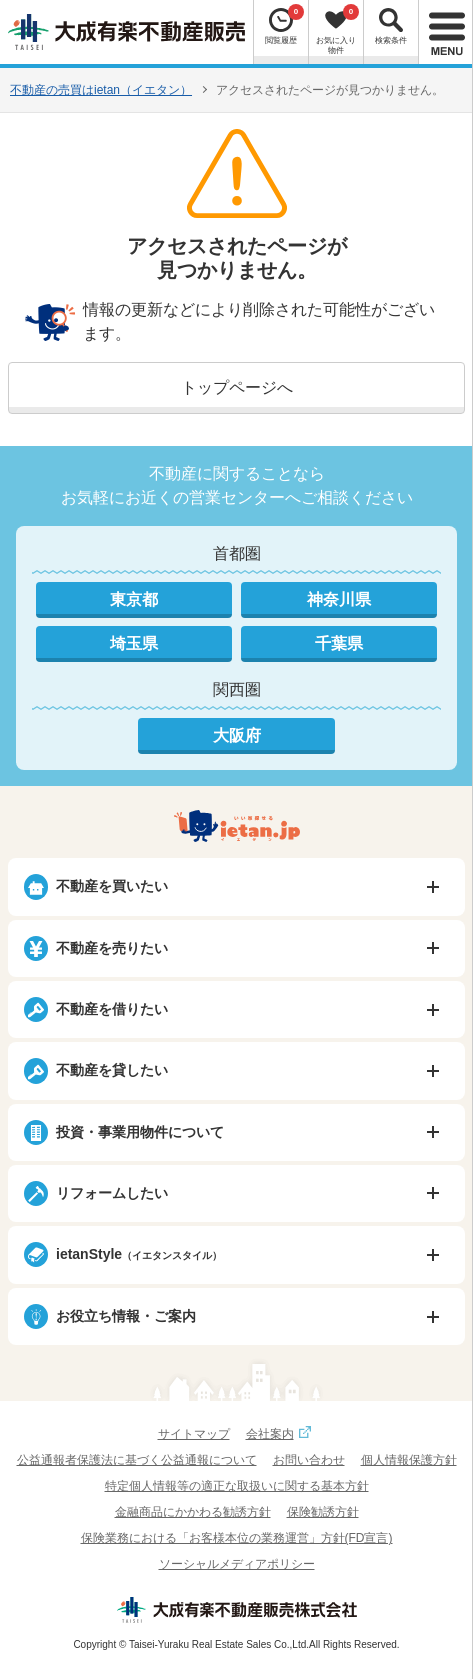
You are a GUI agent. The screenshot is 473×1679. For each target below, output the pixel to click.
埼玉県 (134, 643)
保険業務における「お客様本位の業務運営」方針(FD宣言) (237, 1538)
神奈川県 (339, 599)
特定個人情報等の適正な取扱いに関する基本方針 (237, 1486)
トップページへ (237, 387)
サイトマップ (194, 1434)
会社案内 (281, 1434)
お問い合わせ (309, 1460)
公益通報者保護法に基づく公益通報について (137, 1460)
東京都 (134, 599)
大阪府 (237, 735)
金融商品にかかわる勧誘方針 (193, 1512)
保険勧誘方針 (323, 1512)
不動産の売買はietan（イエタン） (101, 90)
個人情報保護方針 (409, 1460)
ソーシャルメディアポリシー (237, 1564)
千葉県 (339, 643)
